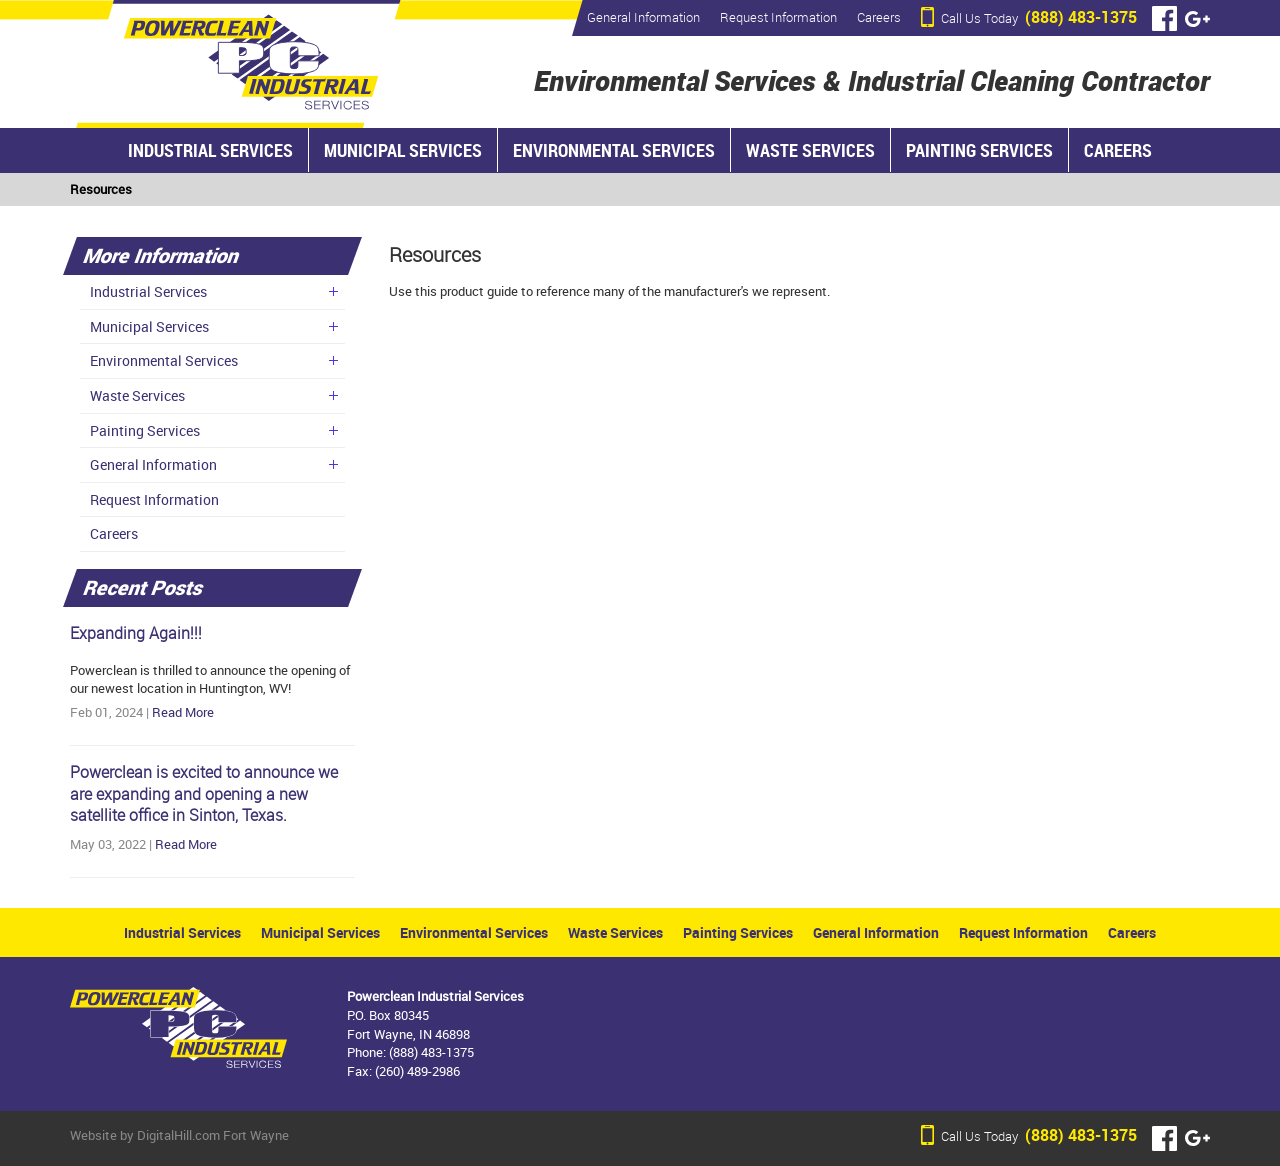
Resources (101, 189)
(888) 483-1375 (1039, 17)
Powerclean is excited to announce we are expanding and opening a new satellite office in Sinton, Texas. (204, 794)
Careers (879, 17)
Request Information (778, 17)
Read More (183, 712)
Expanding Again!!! (136, 633)
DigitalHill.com (178, 1135)
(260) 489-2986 (417, 1071)
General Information (643, 17)
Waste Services (810, 150)
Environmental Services (614, 150)
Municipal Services (403, 150)
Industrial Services (210, 150)
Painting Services (979, 150)
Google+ (1197, 18)
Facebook (1164, 18)
